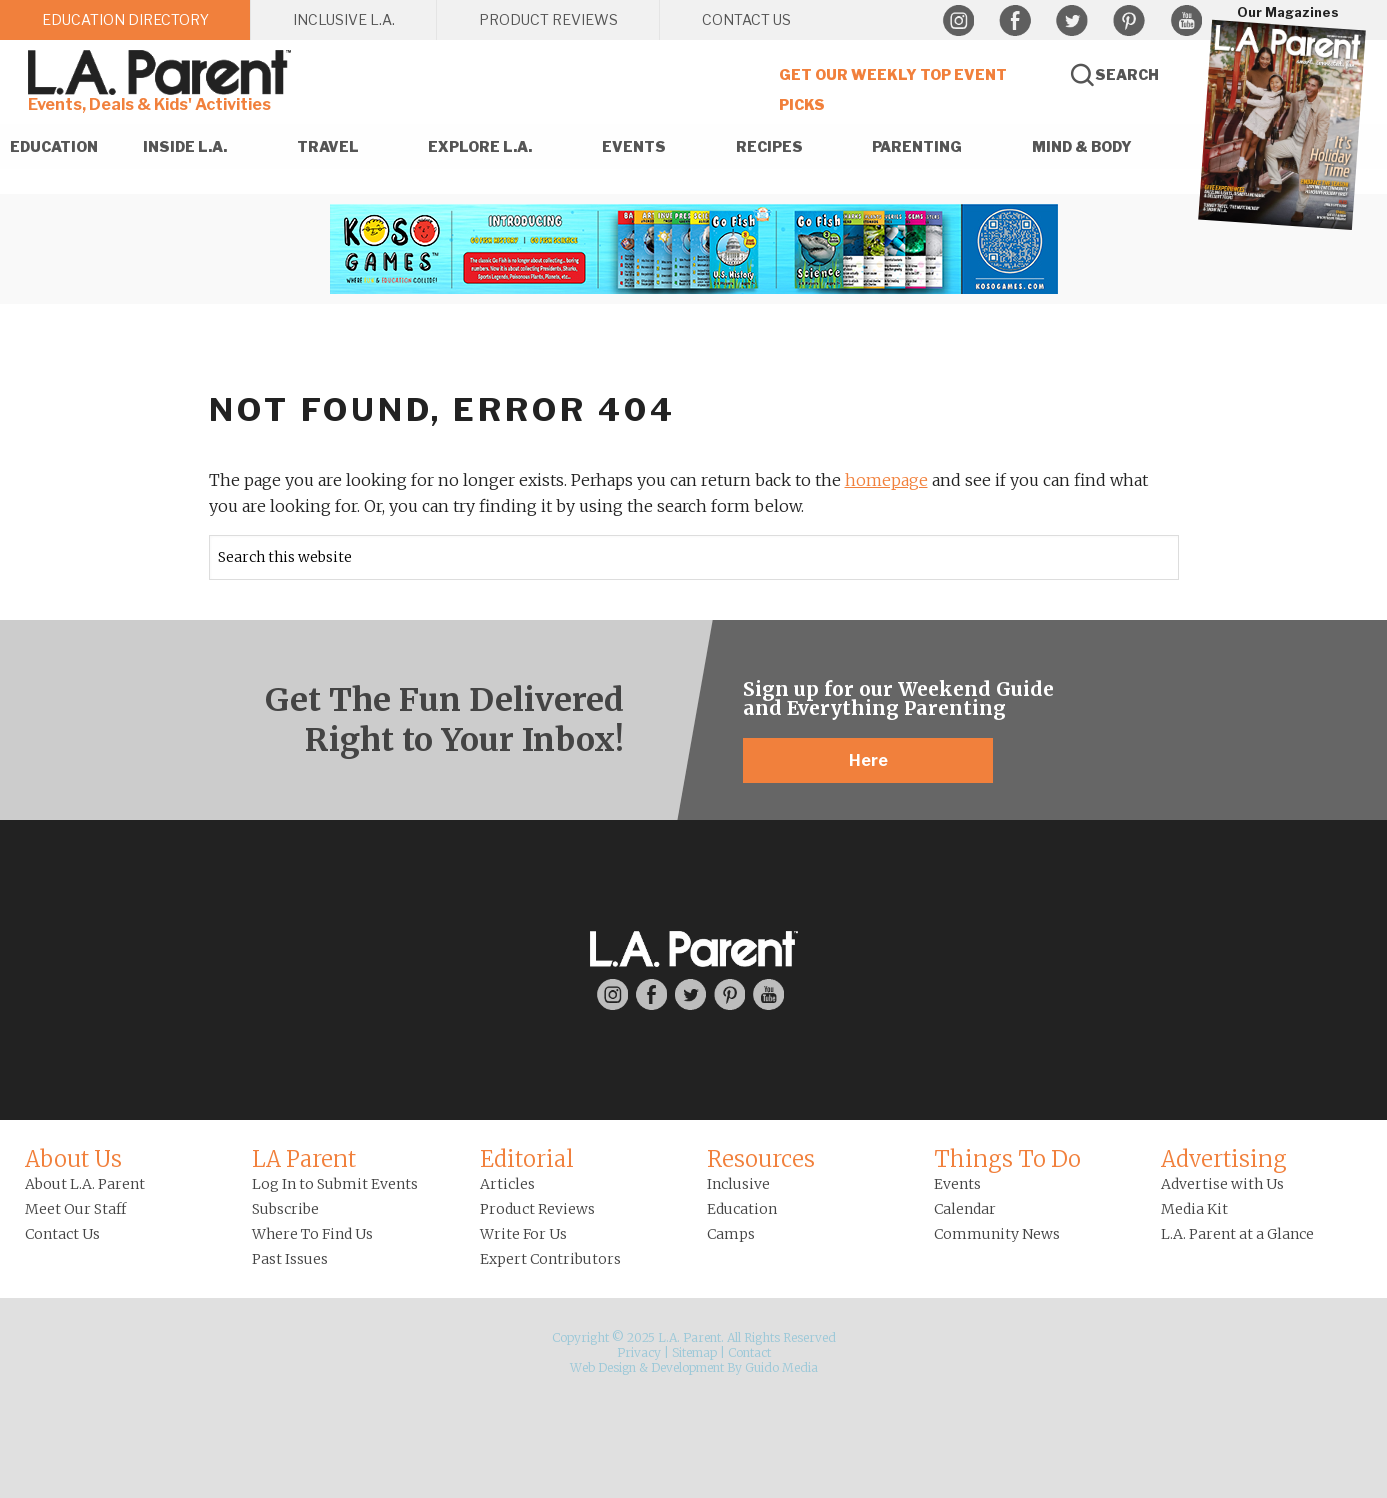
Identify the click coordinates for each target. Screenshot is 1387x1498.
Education (742, 1209)
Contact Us (62, 1234)
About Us (73, 1159)
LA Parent (304, 1159)
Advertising (1224, 1159)
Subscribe (285, 1209)
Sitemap (694, 1352)
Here (868, 760)
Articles (507, 1184)
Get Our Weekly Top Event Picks (893, 89)
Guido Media (781, 1367)
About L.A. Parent (85, 1184)
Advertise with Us (1222, 1184)
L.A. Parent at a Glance (1237, 1234)
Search (1127, 74)
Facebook (1015, 21)
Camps (731, 1234)
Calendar (965, 1209)
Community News (997, 1234)
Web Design (603, 1367)
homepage (886, 480)
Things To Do (1007, 1159)
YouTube (1186, 21)
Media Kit (1194, 1209)
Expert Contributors (550, 1259)
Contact (749, 1352)
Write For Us (523, 1234)
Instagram (958, 21)
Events (957, 1184)
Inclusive (738, 1184)
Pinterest (1129, 21)
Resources (761, 1159)
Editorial (527, 1159)
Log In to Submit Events (335, 1184)
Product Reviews (537, 1209)
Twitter (1072, 21)
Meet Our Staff (75, 1209)
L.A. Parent (163, 72)
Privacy (639, 1352)
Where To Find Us (312, 1234)
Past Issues (290, 1259)
